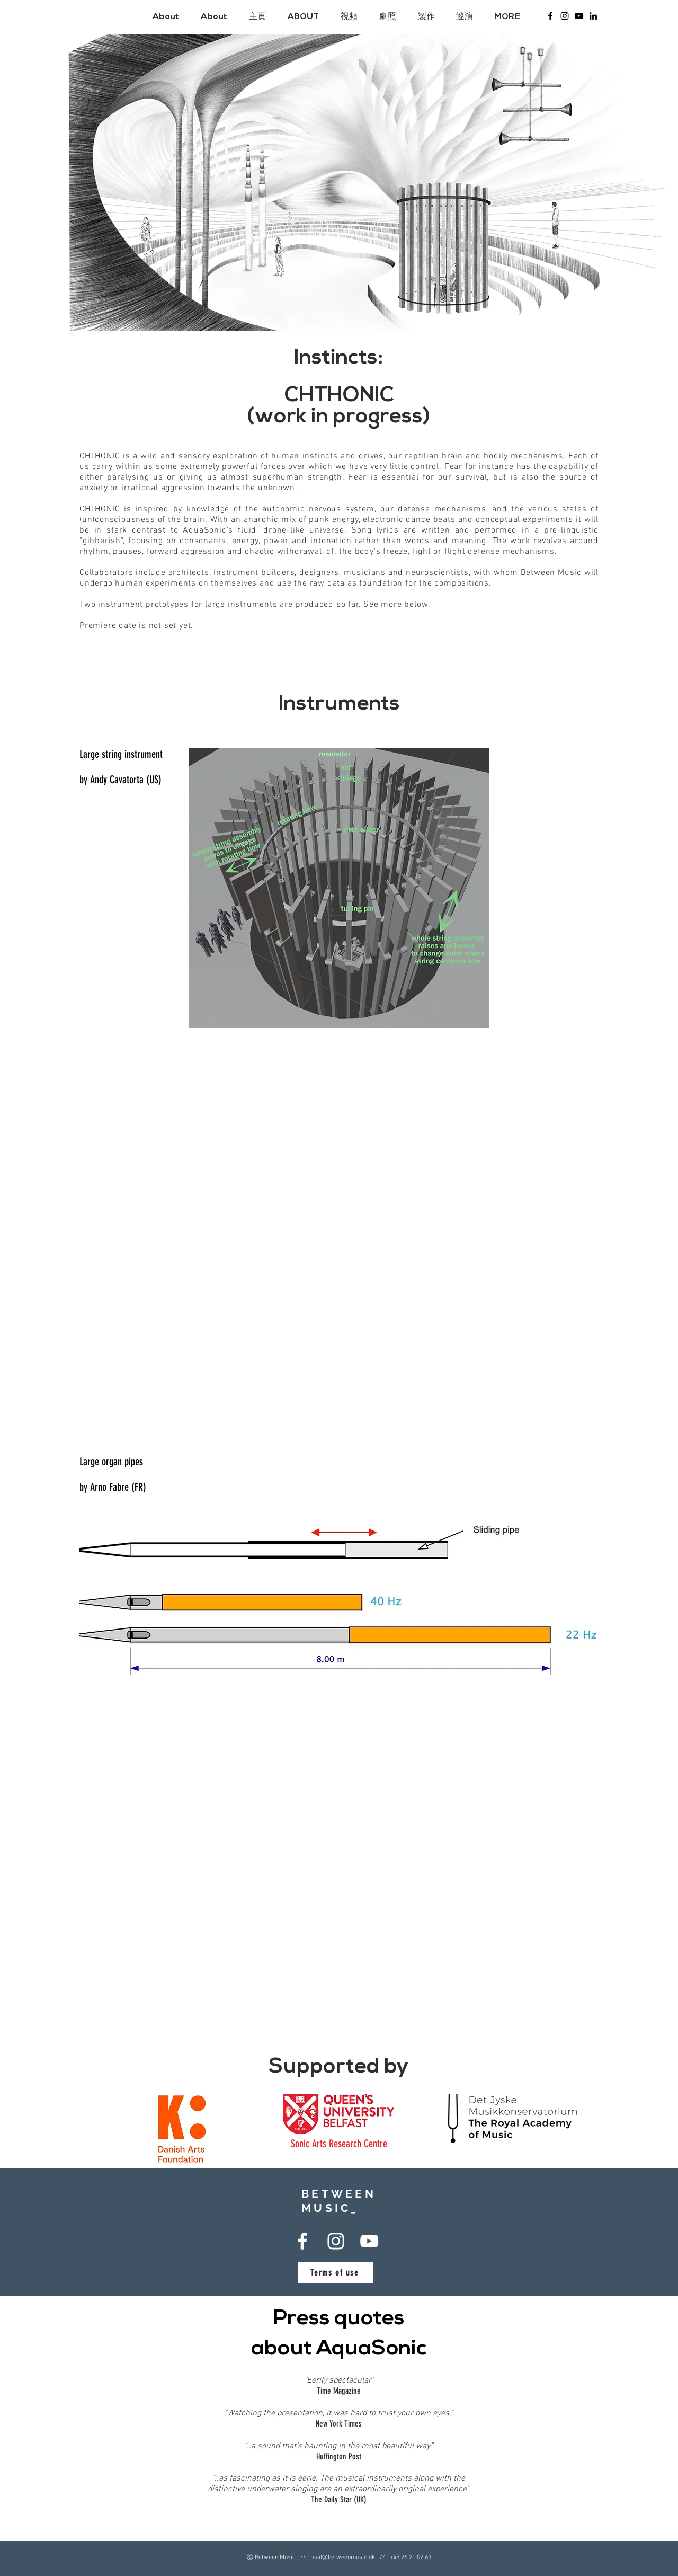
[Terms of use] (335, 2272)
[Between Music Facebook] (550, 16)
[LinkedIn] (593, 16)
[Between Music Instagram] (564, 16)
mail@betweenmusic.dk (342, 2557)
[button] (306, 17)
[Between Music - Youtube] (579, 16)
